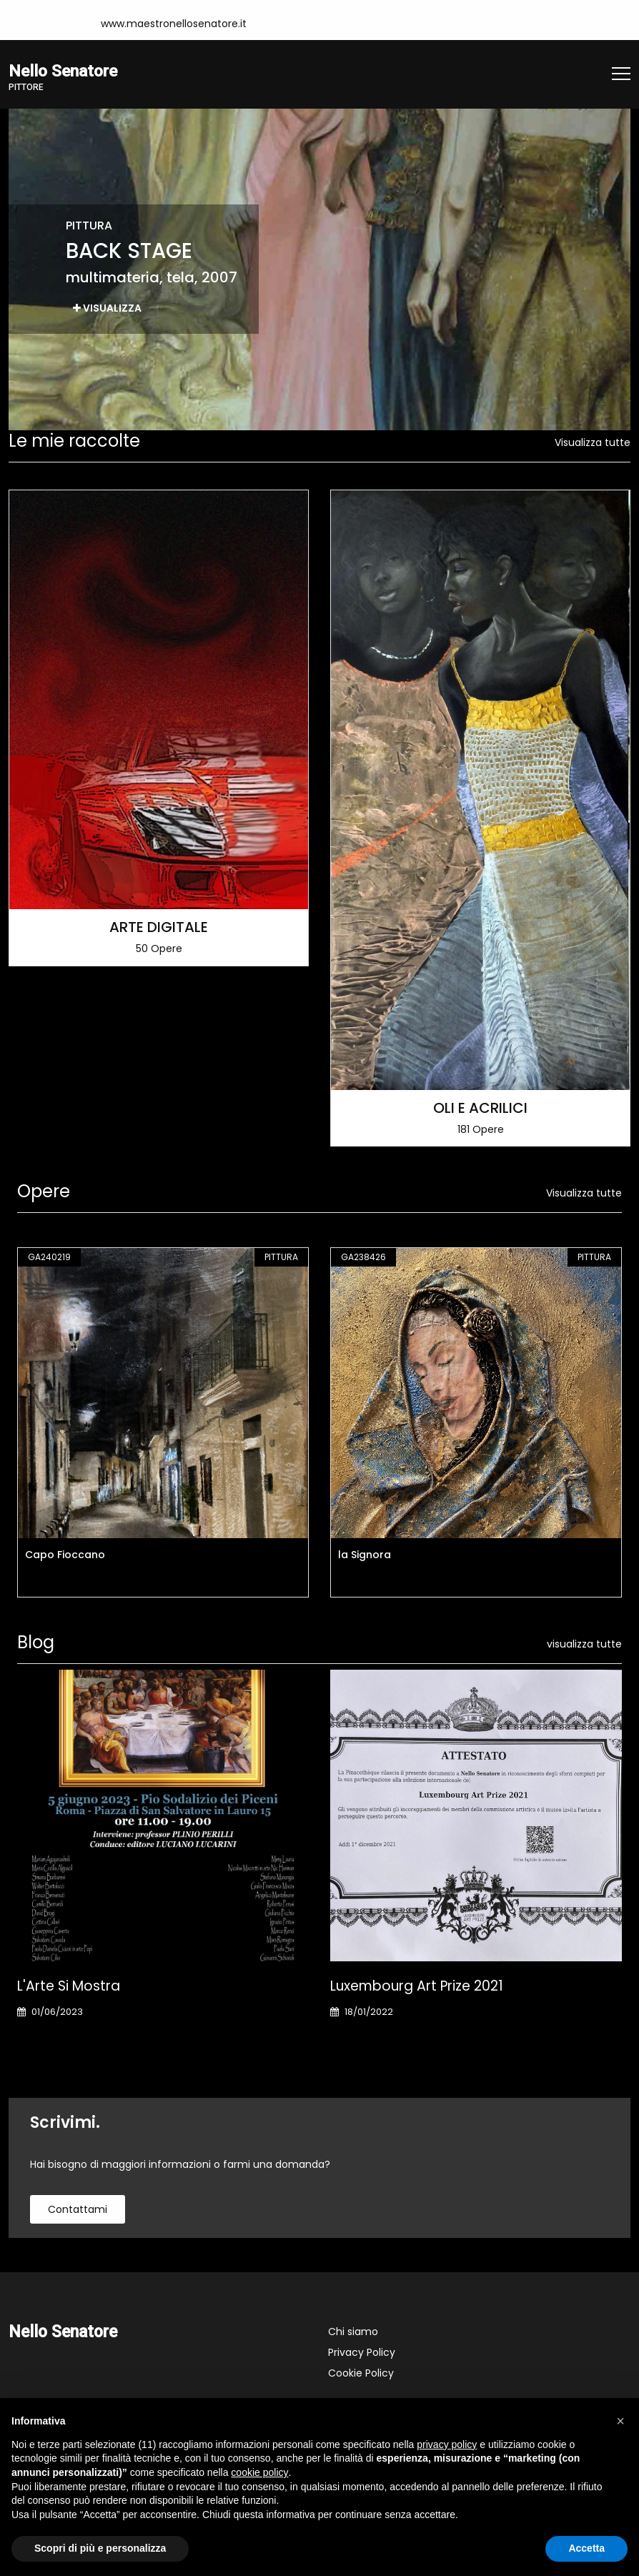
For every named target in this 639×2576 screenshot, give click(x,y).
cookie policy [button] (259, 2472)
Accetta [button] (586, 2548)
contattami (77, 2209)
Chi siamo (353, 2331)
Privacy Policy (361, 2352)
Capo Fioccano (65, 1554)
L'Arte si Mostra (68, 1986)
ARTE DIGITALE (158, 926)
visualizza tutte (584, 1644)
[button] (620, 2420)
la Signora (364, 1554)
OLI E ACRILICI (480, 1107)
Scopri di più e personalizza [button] (100, 2548)
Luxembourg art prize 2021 (416, 1986)
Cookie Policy (361, 2373)
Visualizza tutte (592, 442)
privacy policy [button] (447, 2444)
